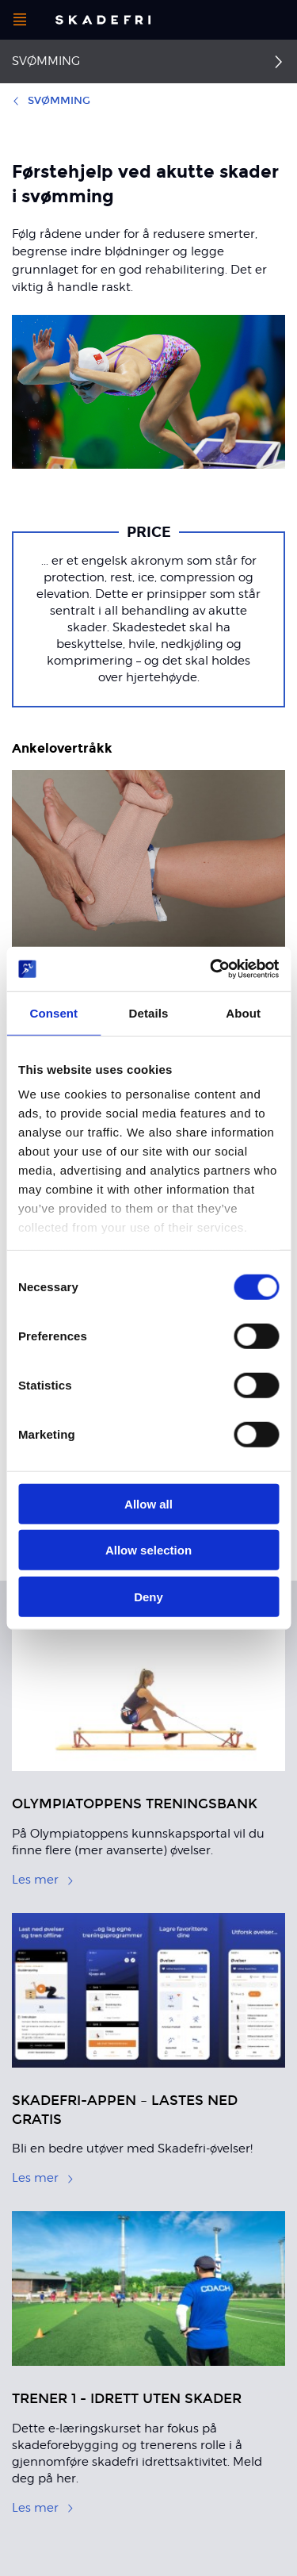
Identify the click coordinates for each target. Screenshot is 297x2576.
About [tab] (243, 1012)
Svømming (46, 61)
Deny (148, 1596)
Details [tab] (149, 1012)
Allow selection (148, 1550)
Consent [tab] (53, 1012)
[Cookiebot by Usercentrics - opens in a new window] (211, 969)
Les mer (43, 1880)
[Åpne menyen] (20, 20)
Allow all (148, 1503)
